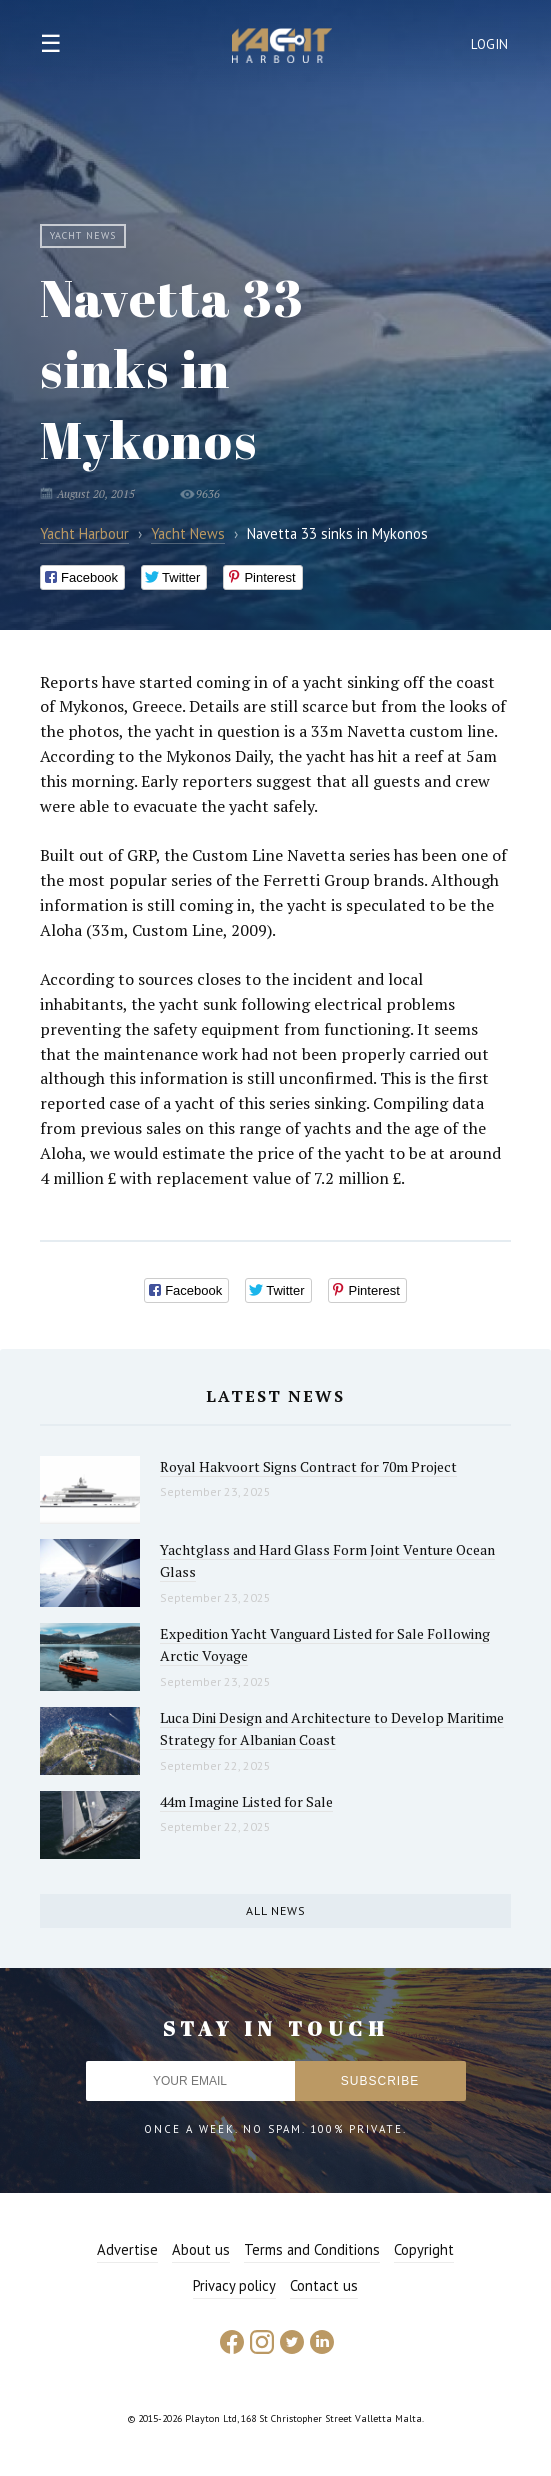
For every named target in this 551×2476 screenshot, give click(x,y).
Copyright (424, 2249)
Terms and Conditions (312, 2249)
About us (201, 2249)
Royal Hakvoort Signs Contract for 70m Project (308, 1466)
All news (276, 1910)
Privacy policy (234, 2285)
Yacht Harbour (282, 48)
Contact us (324, 2285)
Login (490, 44)
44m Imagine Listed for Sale (246, 1801)
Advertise (127, 2249)
